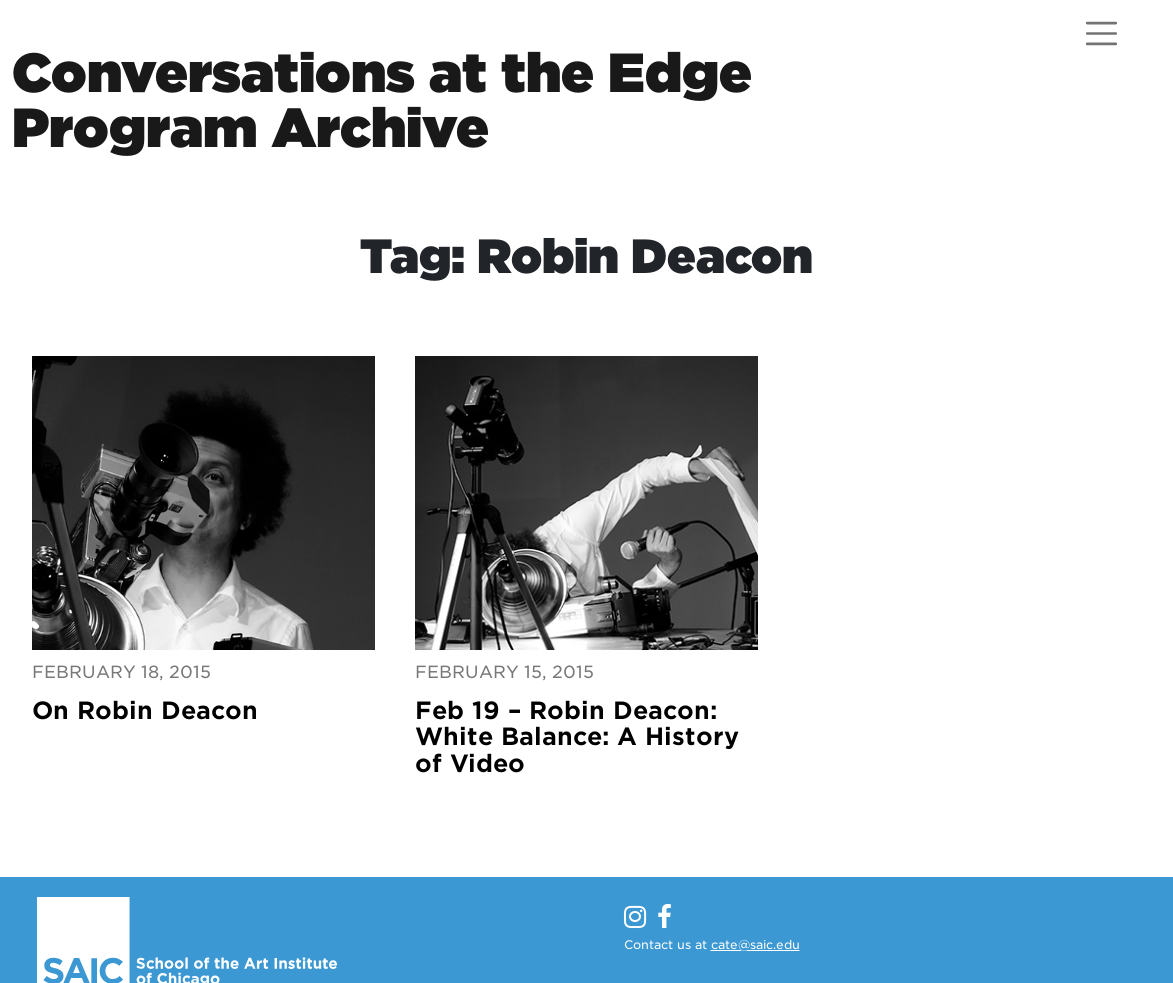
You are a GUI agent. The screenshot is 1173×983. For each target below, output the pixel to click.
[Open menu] (1101, 33)
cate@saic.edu (755, 944)
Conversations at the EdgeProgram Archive (382, 100)
